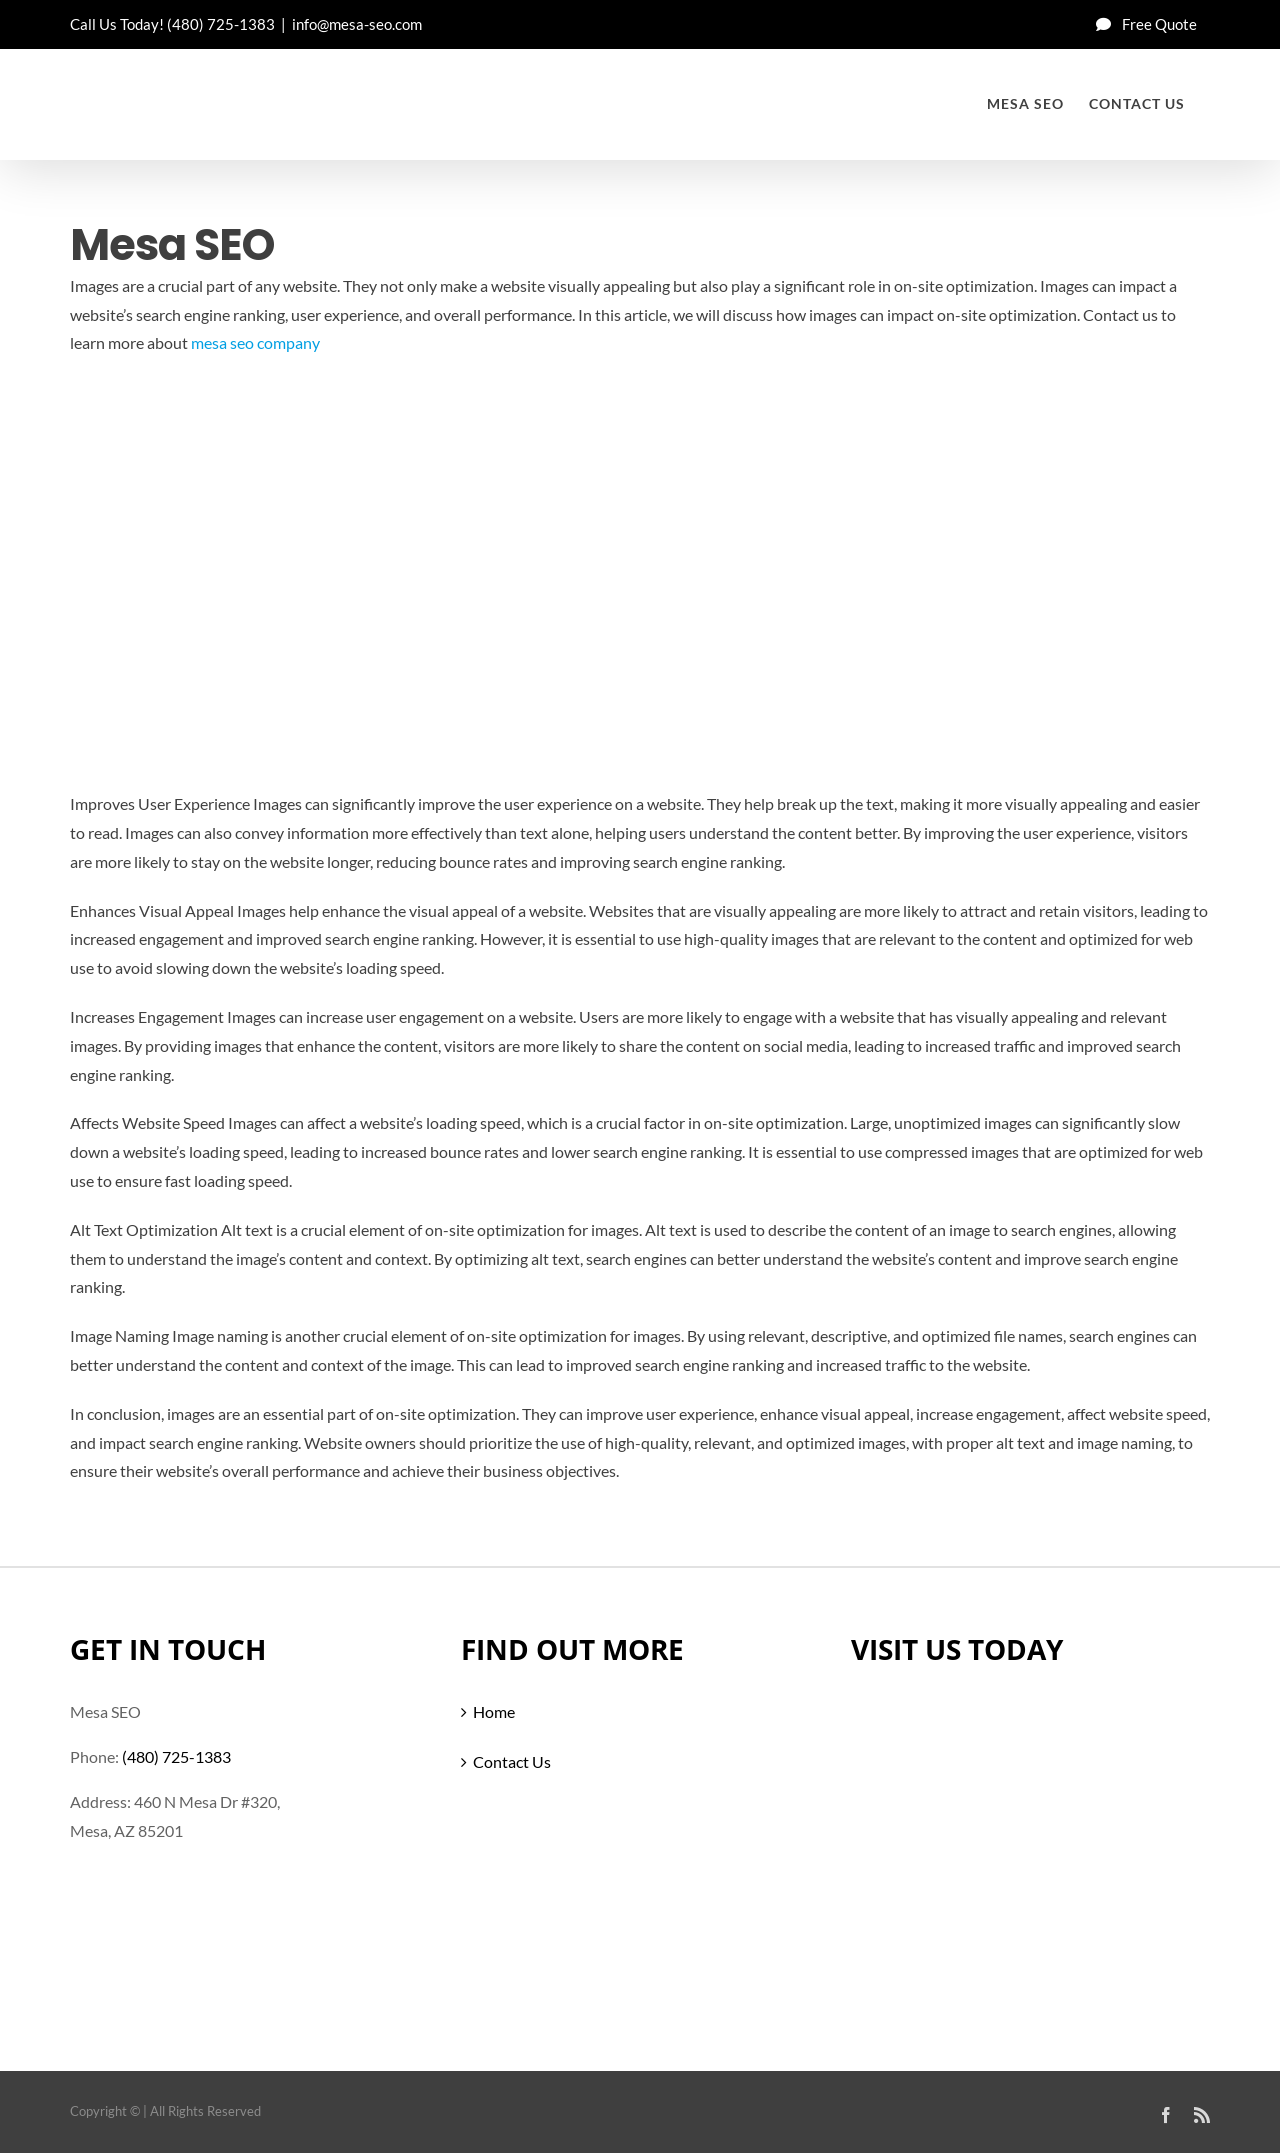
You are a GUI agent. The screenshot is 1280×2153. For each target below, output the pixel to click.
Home (494, 1711)
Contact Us (512, 1761)
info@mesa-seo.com (357, 24)
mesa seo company (255, 342)
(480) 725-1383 (221, 24)
